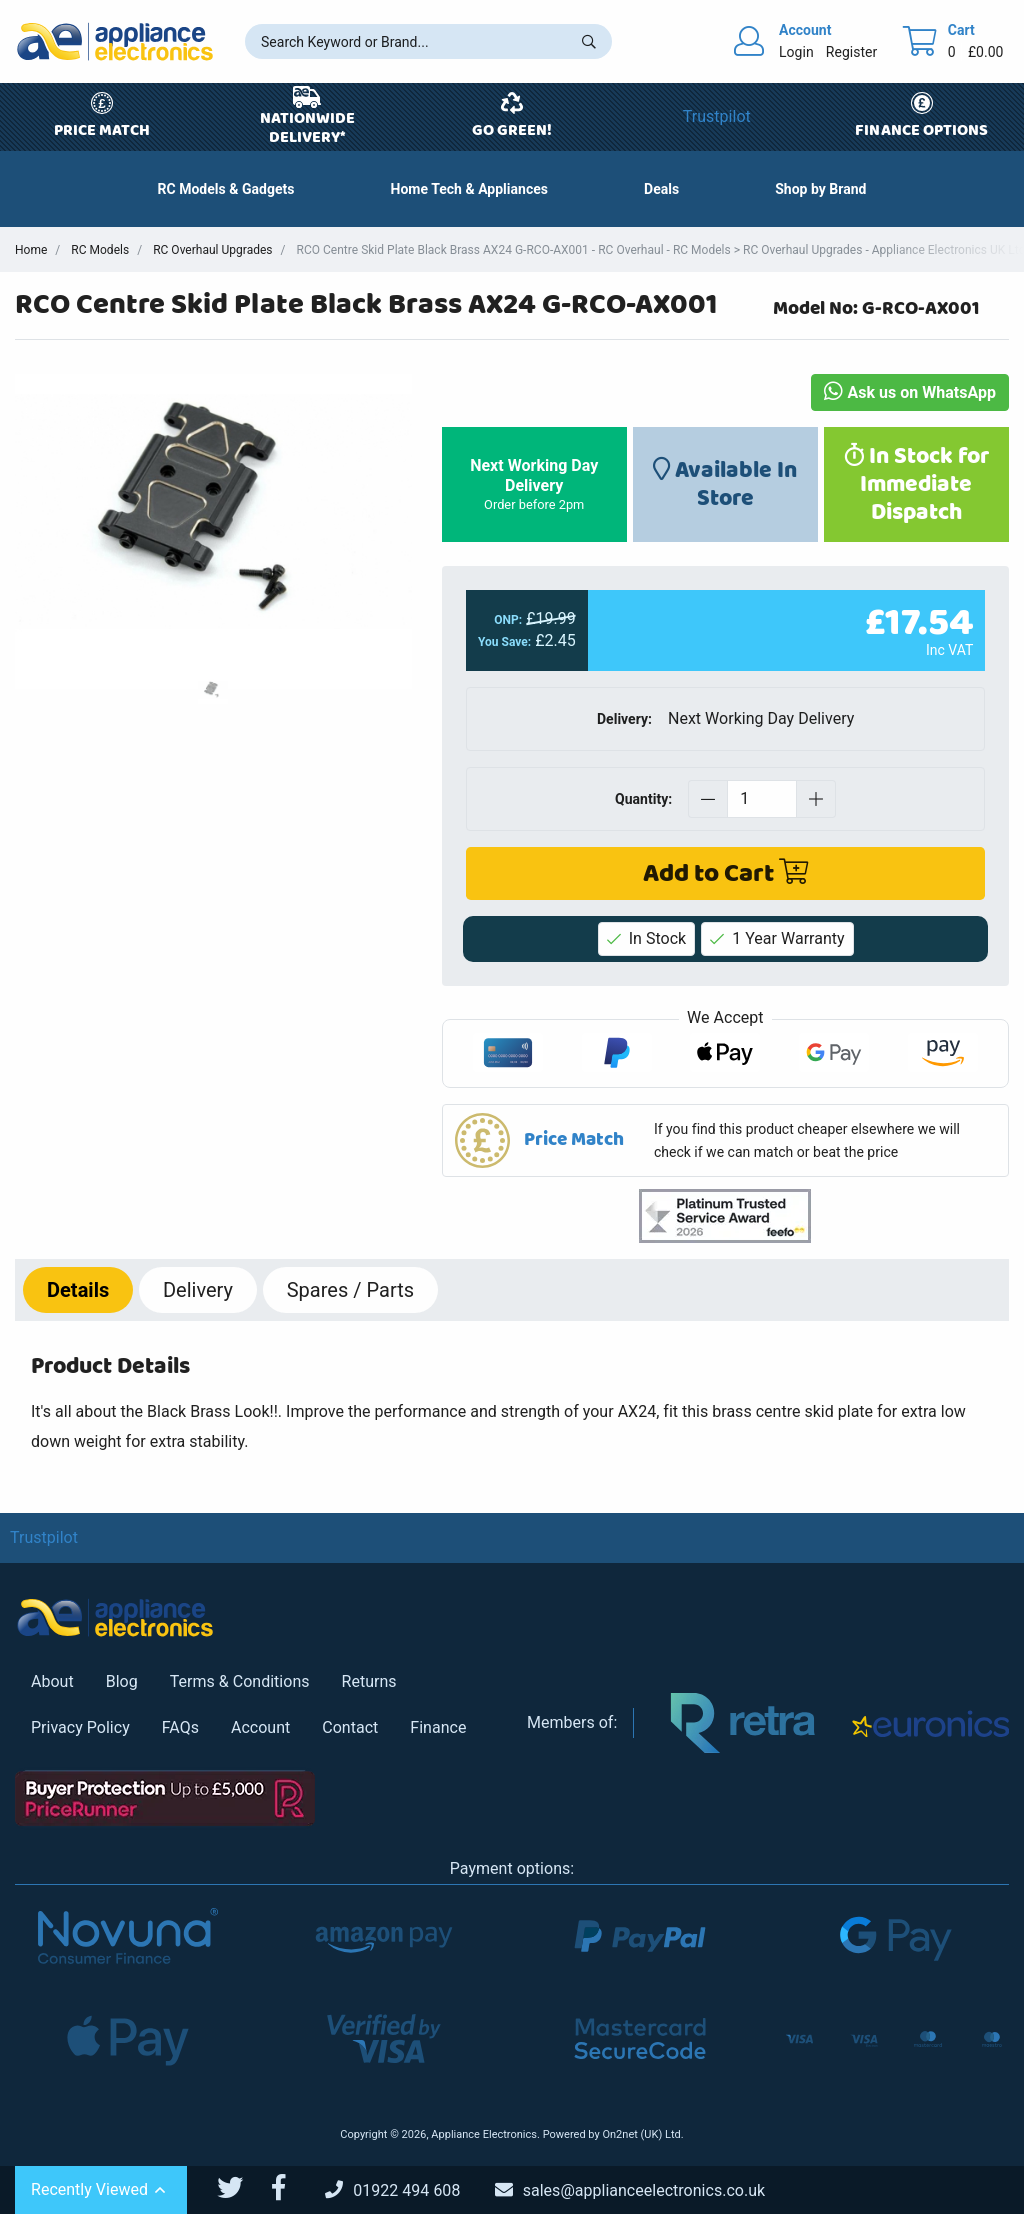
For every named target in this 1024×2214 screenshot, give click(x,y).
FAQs (180, 1727)
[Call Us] (408, 2190)
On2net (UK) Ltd (641, 2134)
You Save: (504, 643)
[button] (661, 189)
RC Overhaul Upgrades (212, 250)
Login (796, 52)
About (52, 1681)
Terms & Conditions (240, 1681)
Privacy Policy (80, 1727)
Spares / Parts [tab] (350, 1290)
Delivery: (624, 719)
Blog (122, 1681)
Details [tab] (78, 1290)
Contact (350, 1727)
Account (260, 1727)
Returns (369, 1681)
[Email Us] (645, 2190)
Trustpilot (717, 116)
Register (851, 52)
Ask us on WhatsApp (910, 392)
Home (31, 250)
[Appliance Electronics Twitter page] (242, 2188)
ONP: (508, 620)
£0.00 (986, 52)
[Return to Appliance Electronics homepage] (115, 41)
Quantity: (643, 799)
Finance (438, 1727)
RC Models (100, 250)
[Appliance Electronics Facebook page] (291, 2188)
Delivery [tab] (198, 1290)
